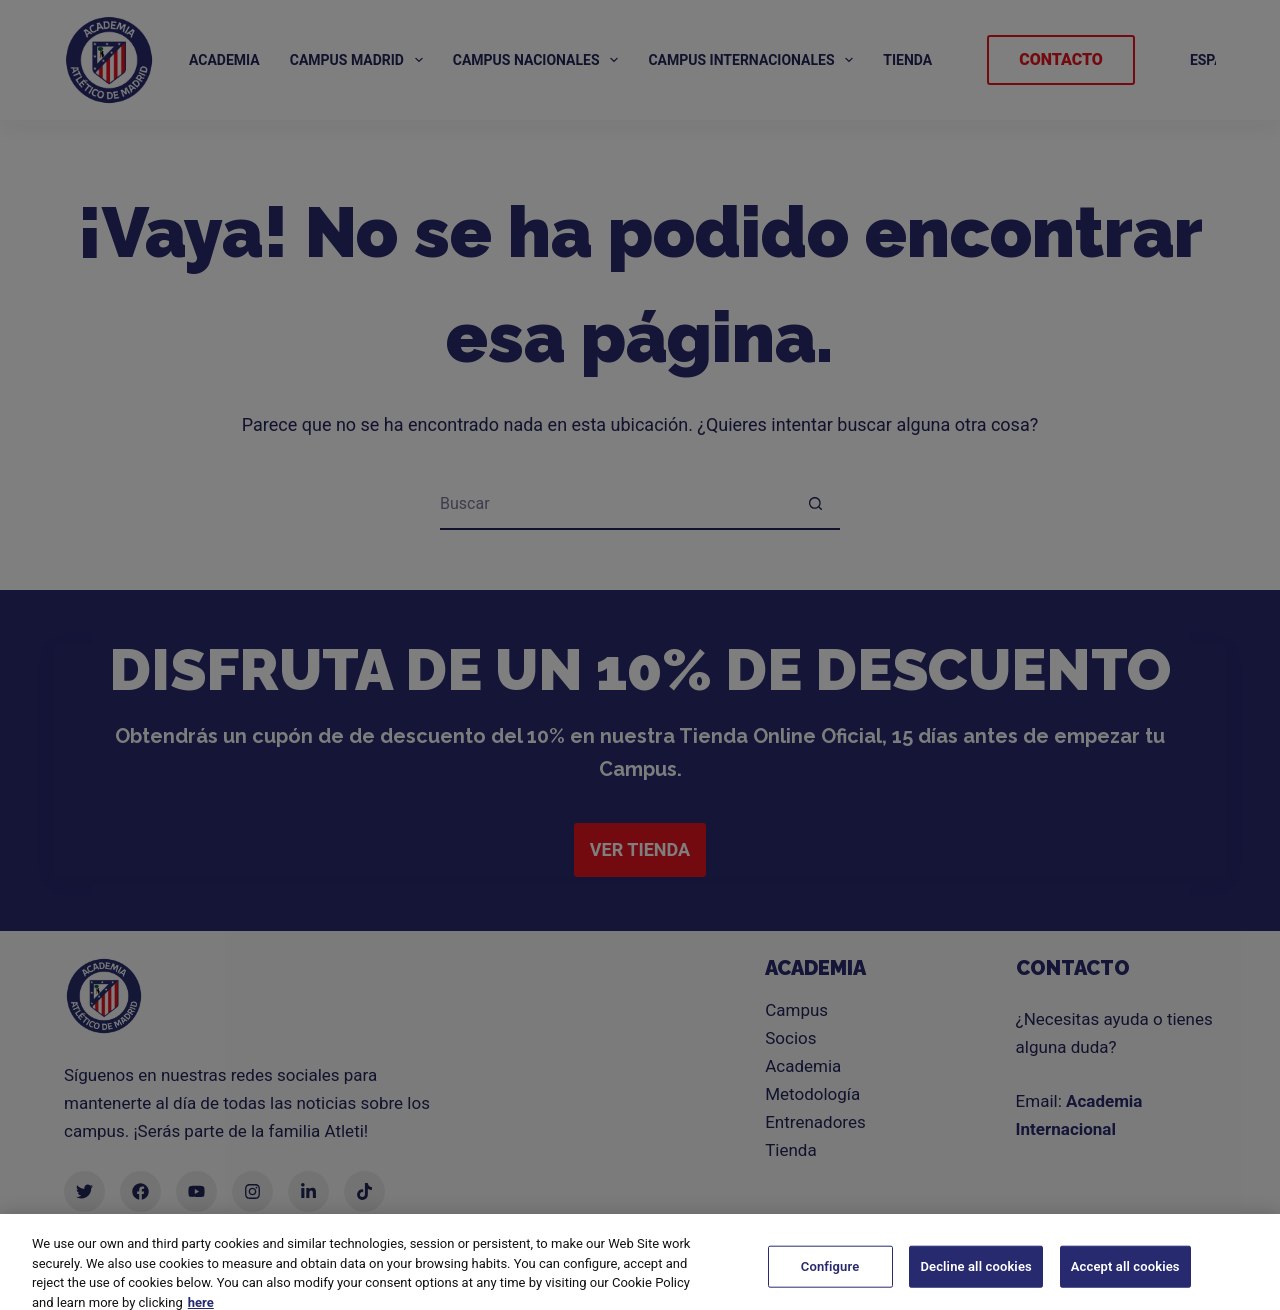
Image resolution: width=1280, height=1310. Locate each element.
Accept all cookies (1125, 1283)
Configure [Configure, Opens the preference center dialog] (830, 1283)
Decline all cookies (975, 1283)
